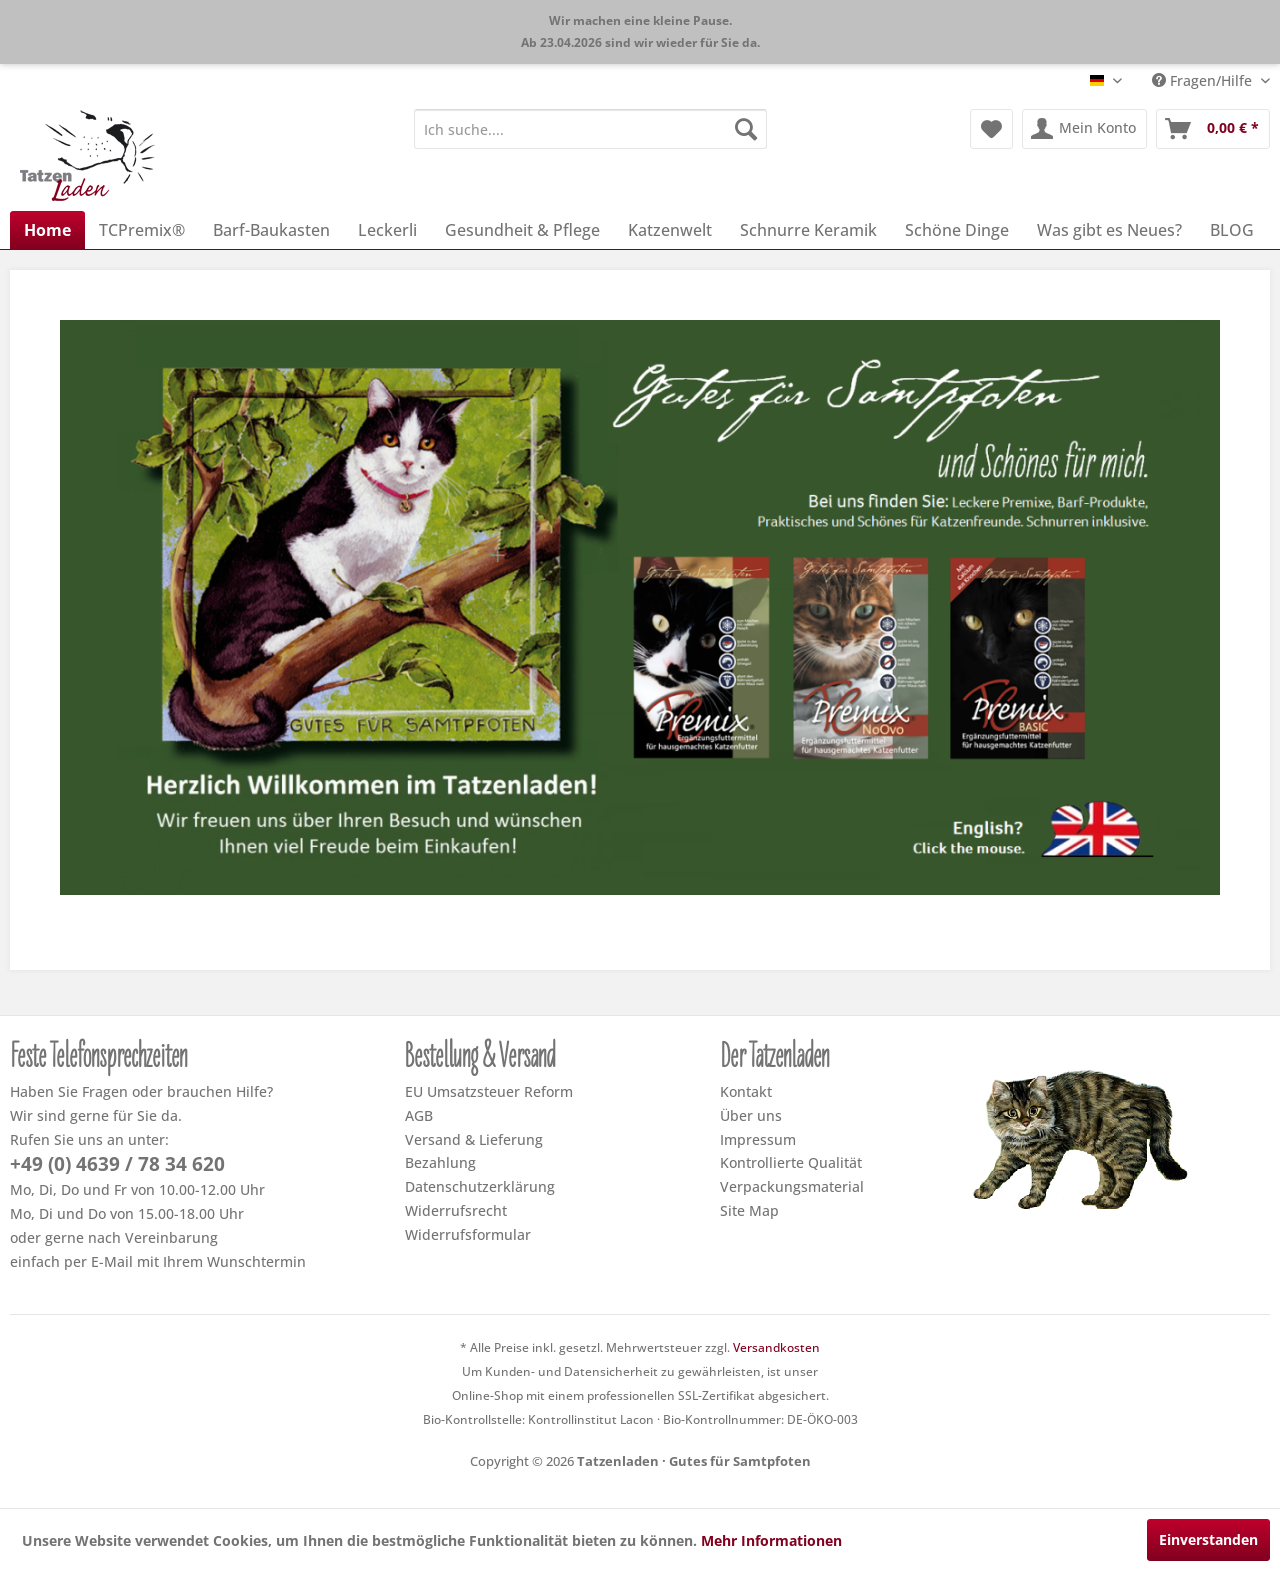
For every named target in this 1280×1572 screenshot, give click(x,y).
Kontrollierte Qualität (791, 1162)
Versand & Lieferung (474, 1139)
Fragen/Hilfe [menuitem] (1204, 80)
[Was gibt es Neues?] (1109, 230)
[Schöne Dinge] (957, 230)
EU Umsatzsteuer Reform (489, 1091)
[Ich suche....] (590, 129)
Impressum (758, 1139)
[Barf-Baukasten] (271, 230)
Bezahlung (440, 1162)
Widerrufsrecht (456, 1210)
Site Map (749, 1210)
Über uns (751, 1115)
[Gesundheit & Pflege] (522, 230)
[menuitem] (590, 129)
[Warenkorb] (1213, 129)
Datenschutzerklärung (480, 1186)
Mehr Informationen (771, 1540)
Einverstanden (1208, 1539)
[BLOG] (1232, 230)
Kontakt (746, 1091)
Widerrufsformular (468, 1234)
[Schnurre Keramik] (808, 230)
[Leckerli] (387, 230)
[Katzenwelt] (670, 230)
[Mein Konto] (1084, 129)
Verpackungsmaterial (792, 1186)
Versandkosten (776, 1347)
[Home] (47, 230)
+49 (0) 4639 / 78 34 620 (117, 1164)
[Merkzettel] (991, 129)
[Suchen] (746, 129)
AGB (419, 1115)
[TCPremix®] (142, 230)
